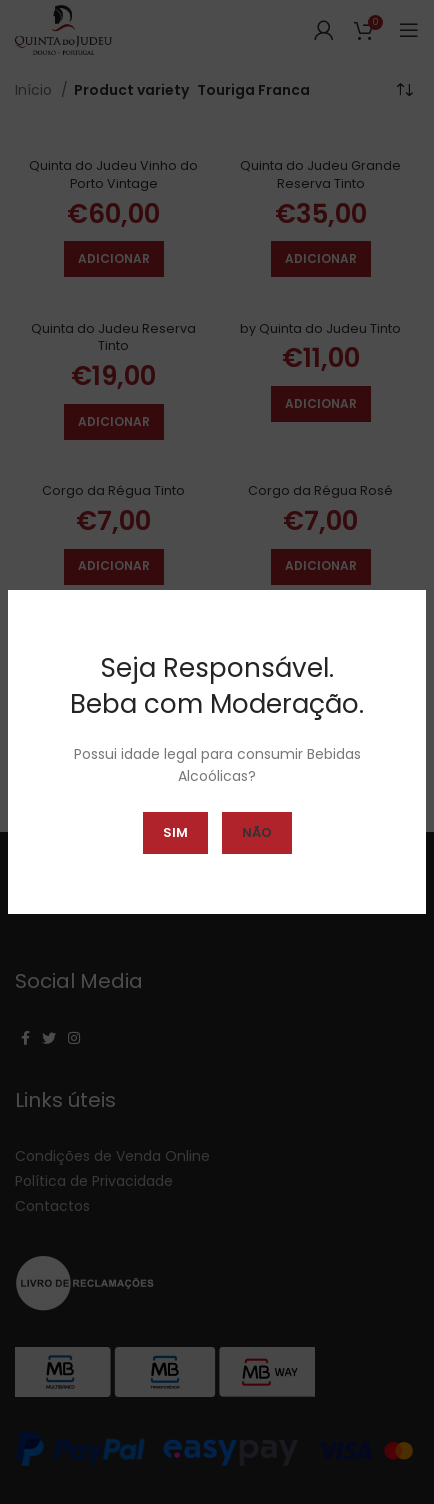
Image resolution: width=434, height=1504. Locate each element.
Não (257, 832)
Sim (175, 832)
